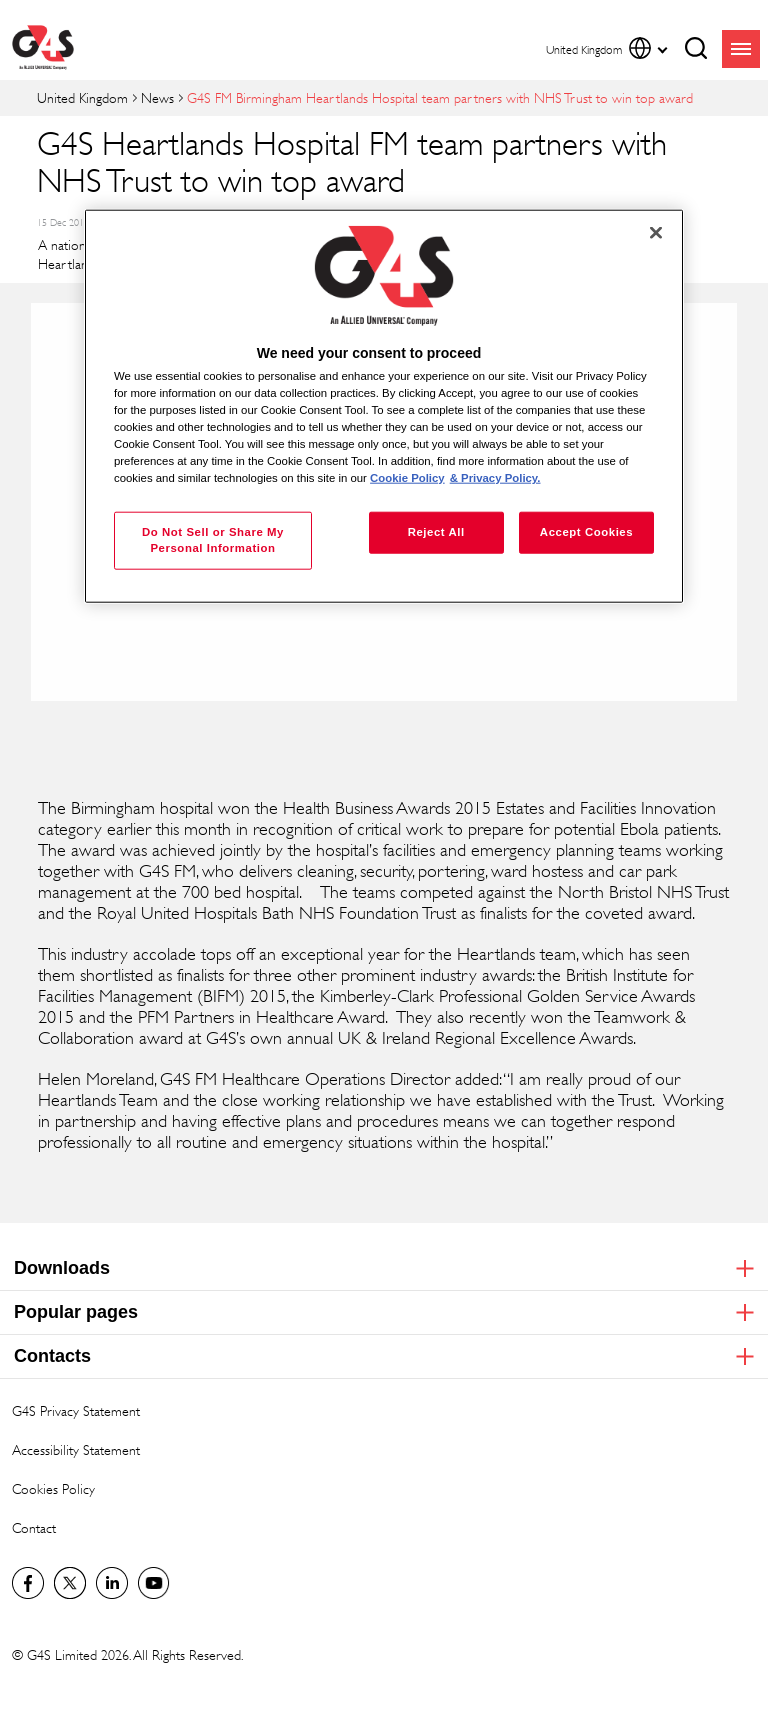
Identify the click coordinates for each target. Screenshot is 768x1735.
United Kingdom (82, 97)
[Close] (656, 233)
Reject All (436, 532)
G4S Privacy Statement (76, 1410)
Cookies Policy (53, 1488)
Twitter (70, 1583)
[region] (384, 406)
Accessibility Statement (76, 1449)
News (157, 97)
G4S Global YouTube (154, 1583)
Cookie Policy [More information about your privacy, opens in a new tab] (407, 478)
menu (741, 49)
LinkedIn (112, 1583)
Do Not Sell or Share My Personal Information (213, 540)
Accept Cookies (586, 532)
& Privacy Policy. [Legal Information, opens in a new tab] (495, 478)
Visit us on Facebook (28, 1583)
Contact (34, 1527)
